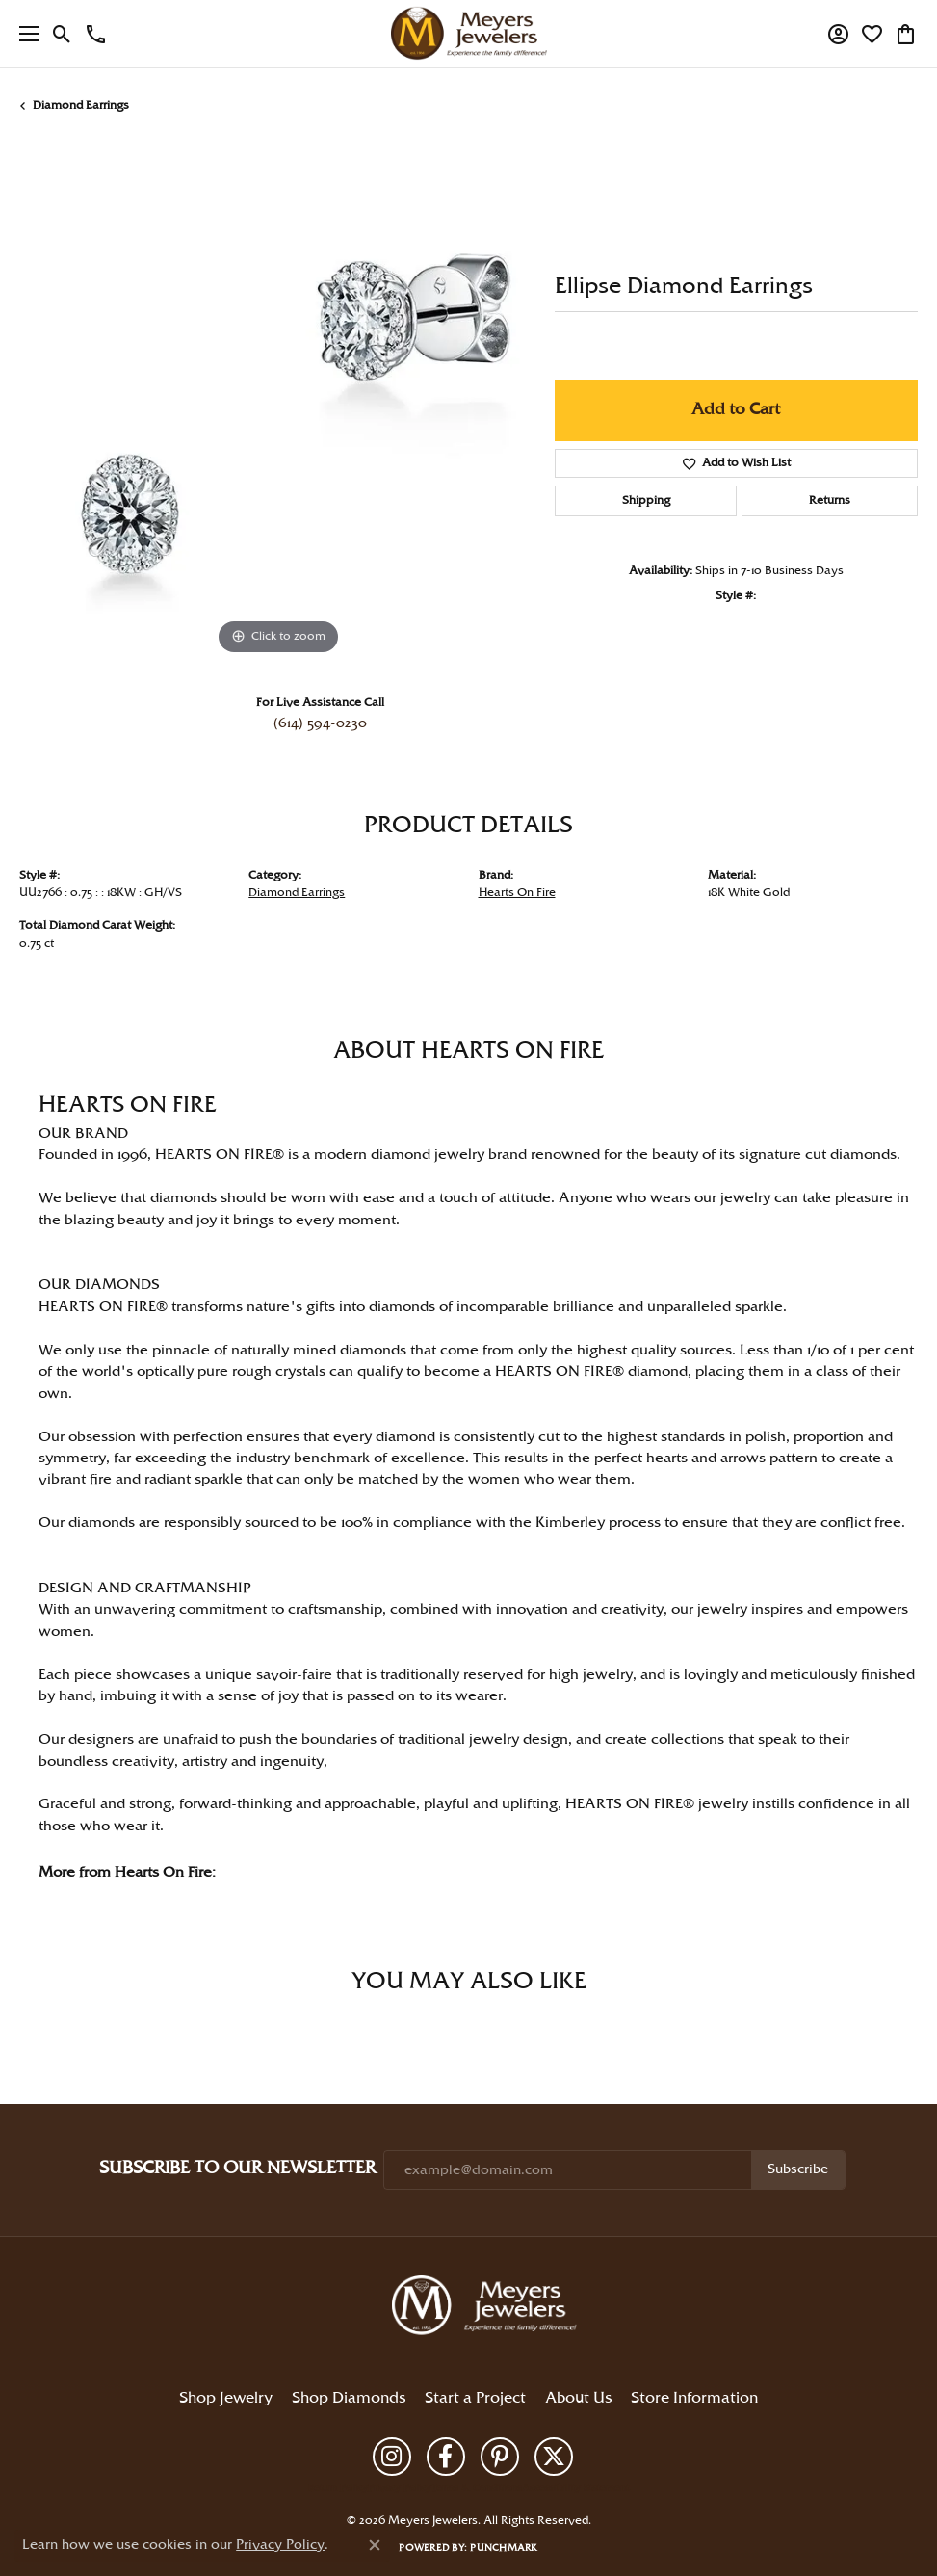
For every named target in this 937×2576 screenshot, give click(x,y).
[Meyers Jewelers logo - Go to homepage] (469, 34)
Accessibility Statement (575, 2488)
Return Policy (338, 2488)
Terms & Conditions (476, 2488)
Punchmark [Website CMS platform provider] (503, 2548)
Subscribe (798, 2169)
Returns (829, 500)
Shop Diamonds (348, 2398)
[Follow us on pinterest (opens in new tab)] (500, 2456)
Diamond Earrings (81, 105)
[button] (62, 33)
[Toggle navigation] (24, 34)
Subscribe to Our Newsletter (237, 2168)
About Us (578, 2398)
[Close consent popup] (374, 2545)
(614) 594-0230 (320, 723)
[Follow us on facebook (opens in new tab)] (446, 2456)
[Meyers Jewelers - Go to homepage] (488, 2308)
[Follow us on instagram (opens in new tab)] (392, 2456)
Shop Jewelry (226, 2398)
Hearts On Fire (517, 892)
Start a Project (475, 2398)
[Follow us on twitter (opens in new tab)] (553, 2456)
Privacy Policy (399, 2488)
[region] (277, 402)
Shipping (646, 500)
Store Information (694, 2398)
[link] (96, 33)
